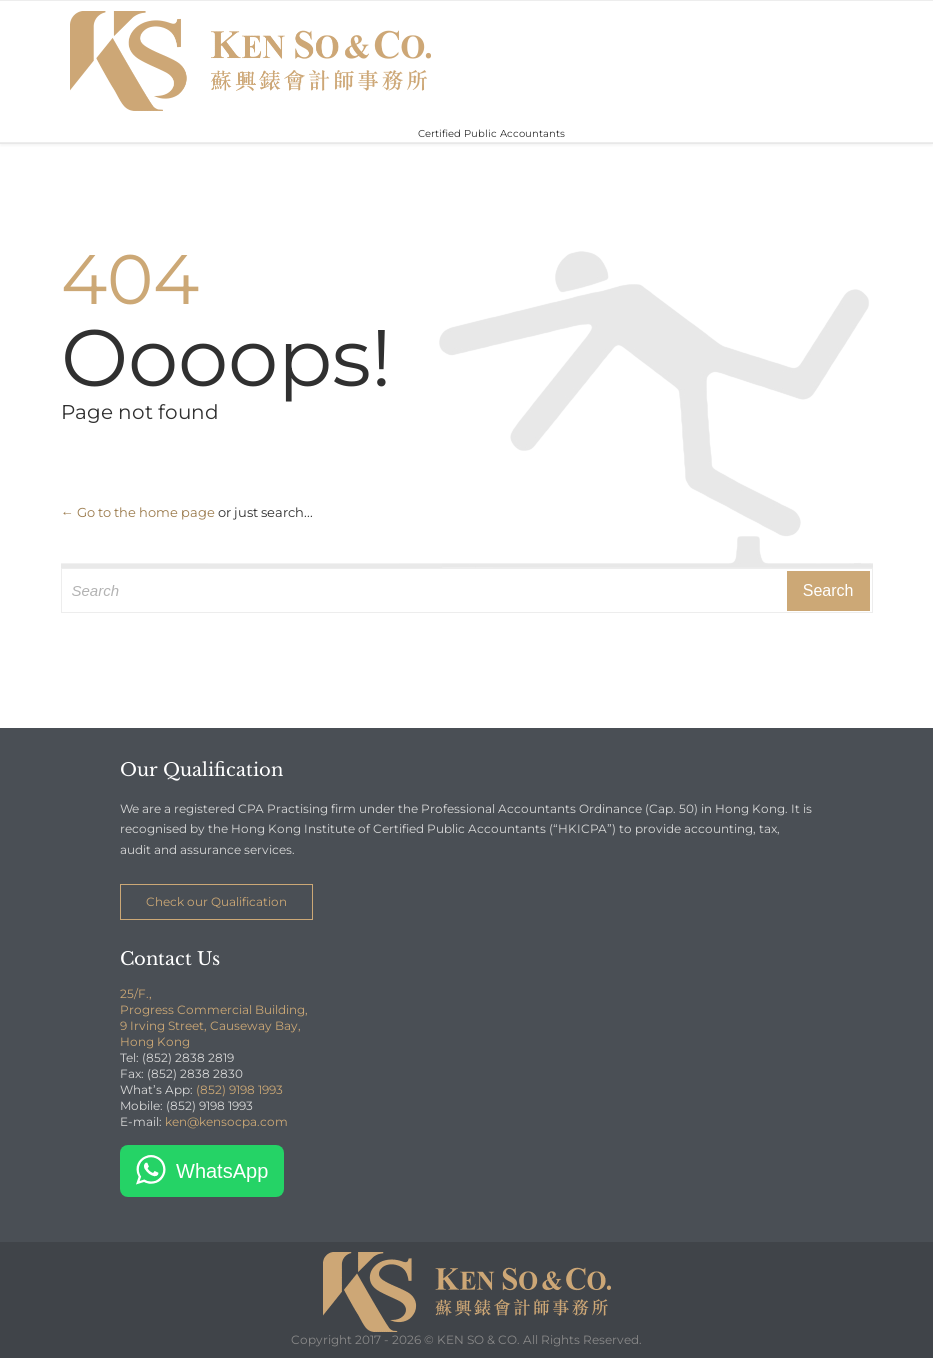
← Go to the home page (138, 512)
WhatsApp (222, 1171)
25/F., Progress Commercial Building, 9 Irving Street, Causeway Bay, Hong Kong (214, 1017)
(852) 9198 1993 (239, 1089)
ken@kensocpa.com (226, 1121)
